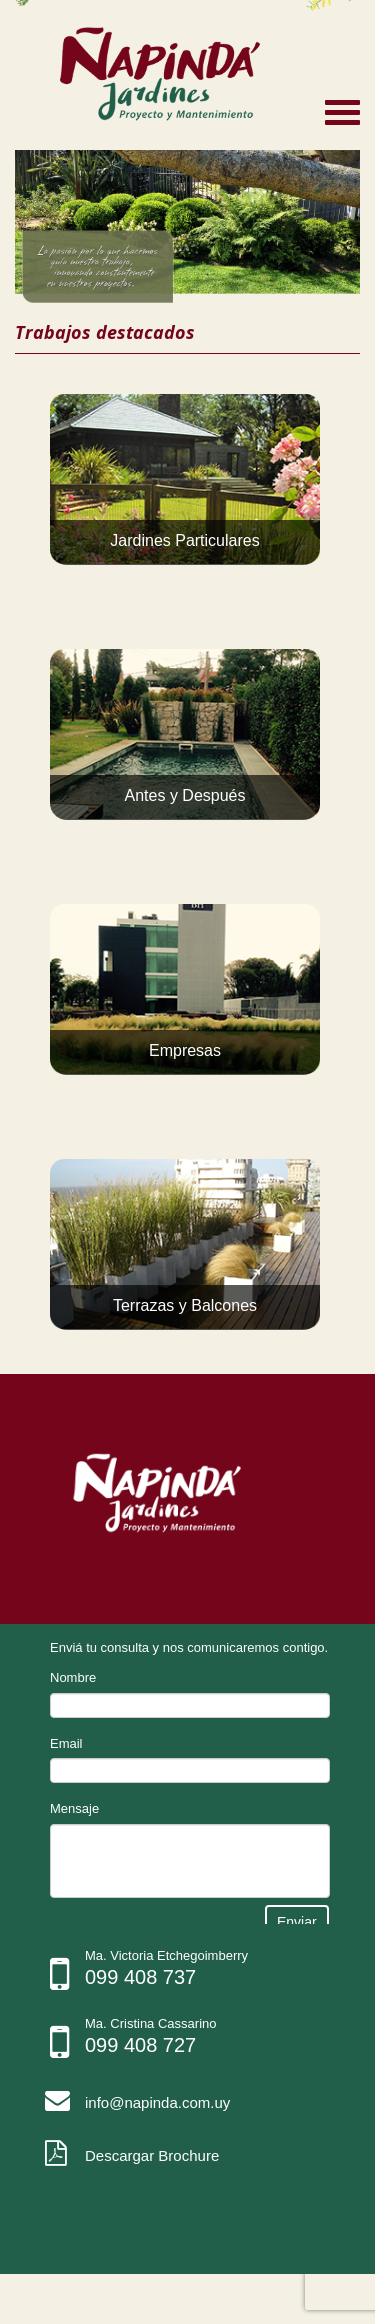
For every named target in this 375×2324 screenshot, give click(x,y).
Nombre (73, 1677)
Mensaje (74, 1808)
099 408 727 (140, 2045)
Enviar (297, 1922)
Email (66, 1743)
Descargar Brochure (152, 2155)
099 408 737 (140, 1977)
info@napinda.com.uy (157, 2102)
